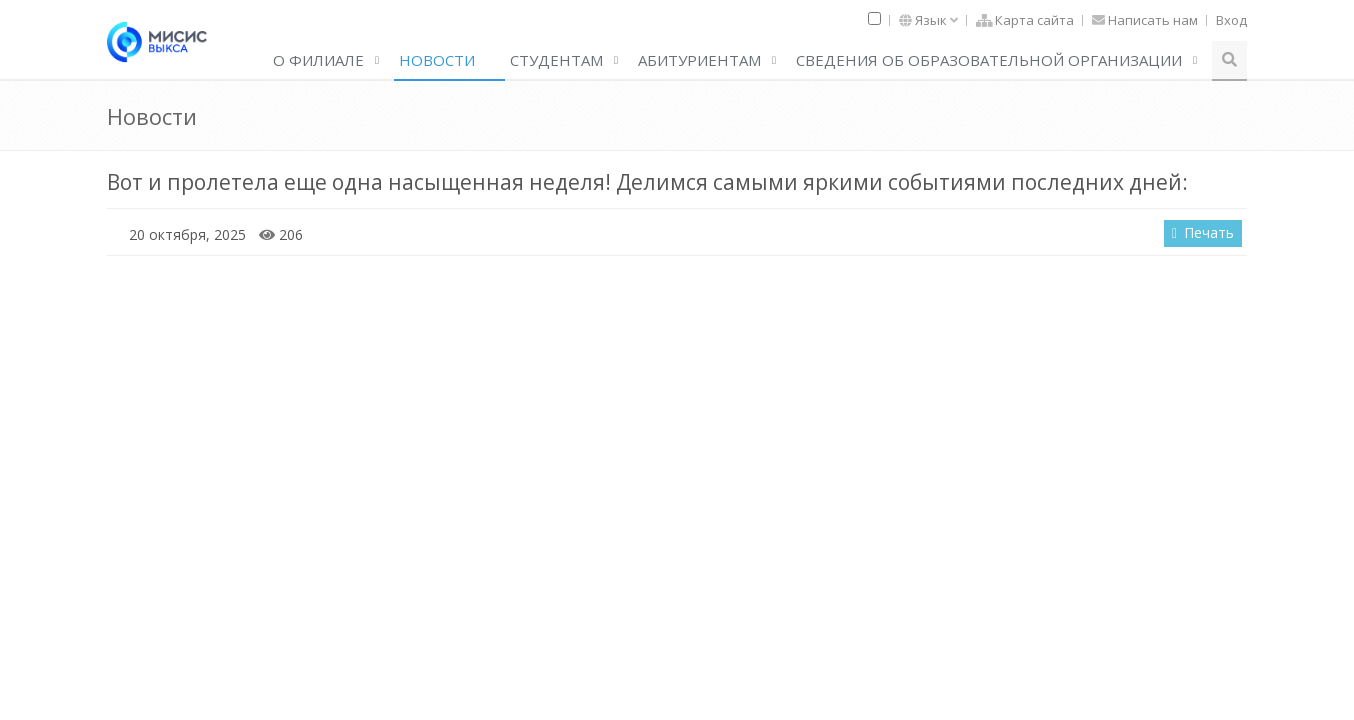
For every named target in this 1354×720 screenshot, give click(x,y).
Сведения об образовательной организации (989, 60)
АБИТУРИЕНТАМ (699, 60)
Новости (437, 60)
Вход (1231, 20)
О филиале (318, 60)
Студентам (556, 60)
